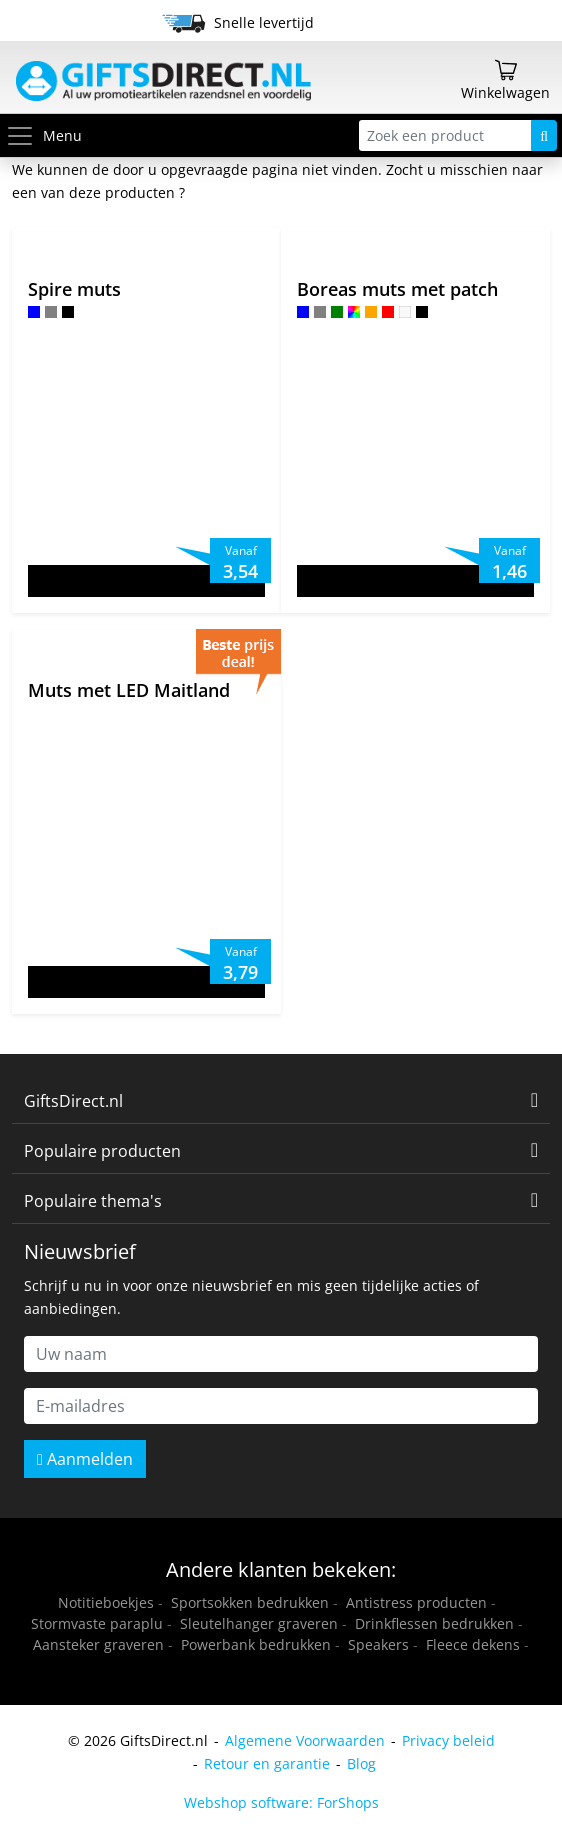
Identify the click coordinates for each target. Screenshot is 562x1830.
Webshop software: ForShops (281, 1802)
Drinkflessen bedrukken (434, 1623)
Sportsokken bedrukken (250, 1602)
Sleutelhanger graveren (259, 1623)
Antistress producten (416, 1602)
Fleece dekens (473, 1644)
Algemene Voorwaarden (305, 1740)
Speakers (378, 1644)
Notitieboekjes (106, 1602)
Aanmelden (85, 1459)
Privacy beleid (448, 1740)
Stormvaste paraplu (97, 1623)
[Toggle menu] (24, 135)
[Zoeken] (544, 135)
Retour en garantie (267, 1763)
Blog (361, 1763)
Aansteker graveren (98, 1644)
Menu (43, 135)
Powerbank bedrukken (256, 1644)
